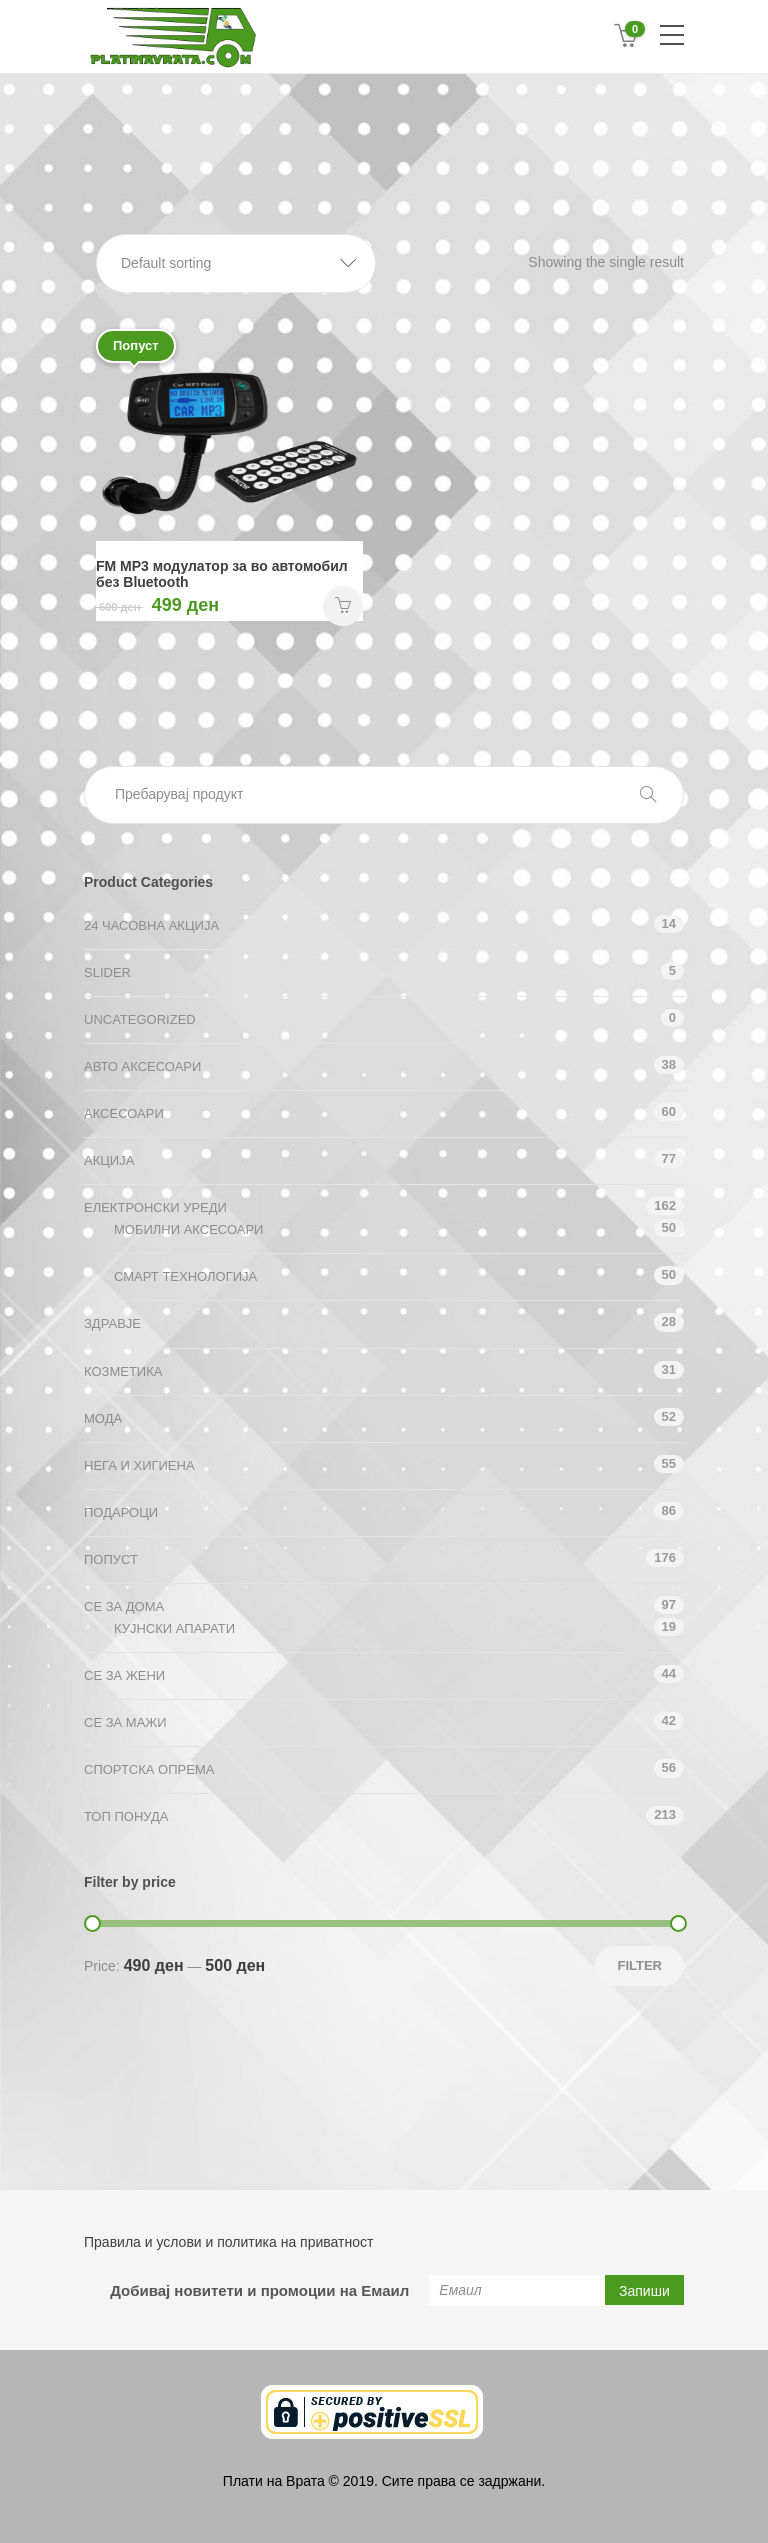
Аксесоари (124, 1113)
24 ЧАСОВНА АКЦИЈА (151, 925)
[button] (236, 263)
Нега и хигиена (139, 1465)
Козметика (123, 1371)
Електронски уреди (155, 1207)
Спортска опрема (149, 1769)
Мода (103, 1418)
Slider (107, 972)
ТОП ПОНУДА (126, 1816)
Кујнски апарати (174, 1628)
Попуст (111, 1559)
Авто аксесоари (142, 1066)
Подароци (121, 1512)
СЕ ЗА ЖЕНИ (124, 1675)
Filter (639, 1965)
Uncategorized (140, 1019)
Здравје (112, 1323)
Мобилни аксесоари (188, 1229)
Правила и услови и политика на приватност (228, 2242)
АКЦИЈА (109, 1160)
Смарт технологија (185, 1276)
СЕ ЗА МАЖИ (125, 1722)
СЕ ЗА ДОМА (124, 1606)
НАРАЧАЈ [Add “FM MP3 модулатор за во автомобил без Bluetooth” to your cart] (343, 606)
